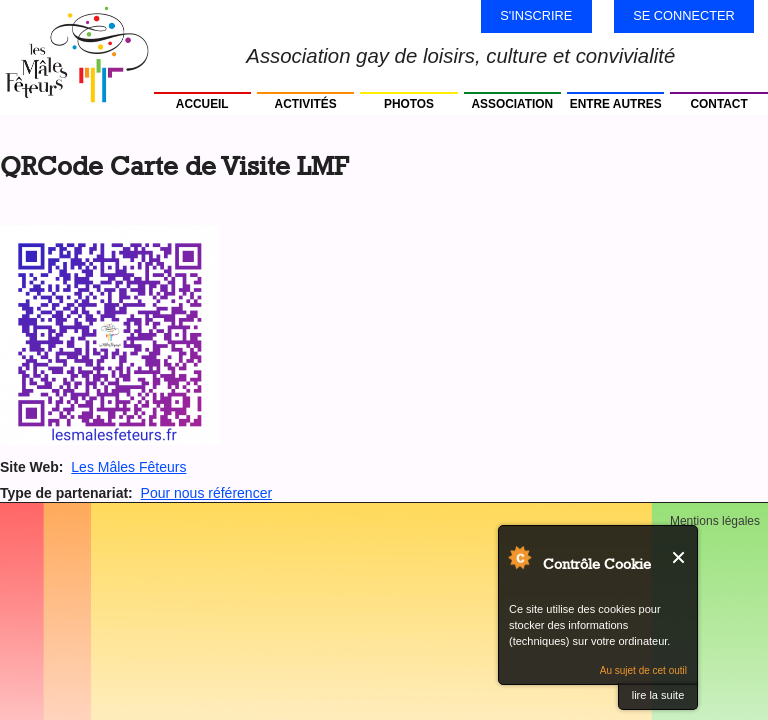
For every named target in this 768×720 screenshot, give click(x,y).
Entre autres (616, 104)
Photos (409, 104)
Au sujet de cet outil (643, 670)
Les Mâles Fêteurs (128, 467)
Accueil (202, 104)
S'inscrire (536, 15)
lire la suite (658, 695)
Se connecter (684, 15)
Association (513, 104)
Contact (719, 104)
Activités (306, 104)
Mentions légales (715, 521)
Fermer (679, 557)
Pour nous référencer (207, 493)
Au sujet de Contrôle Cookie (519, 557)
